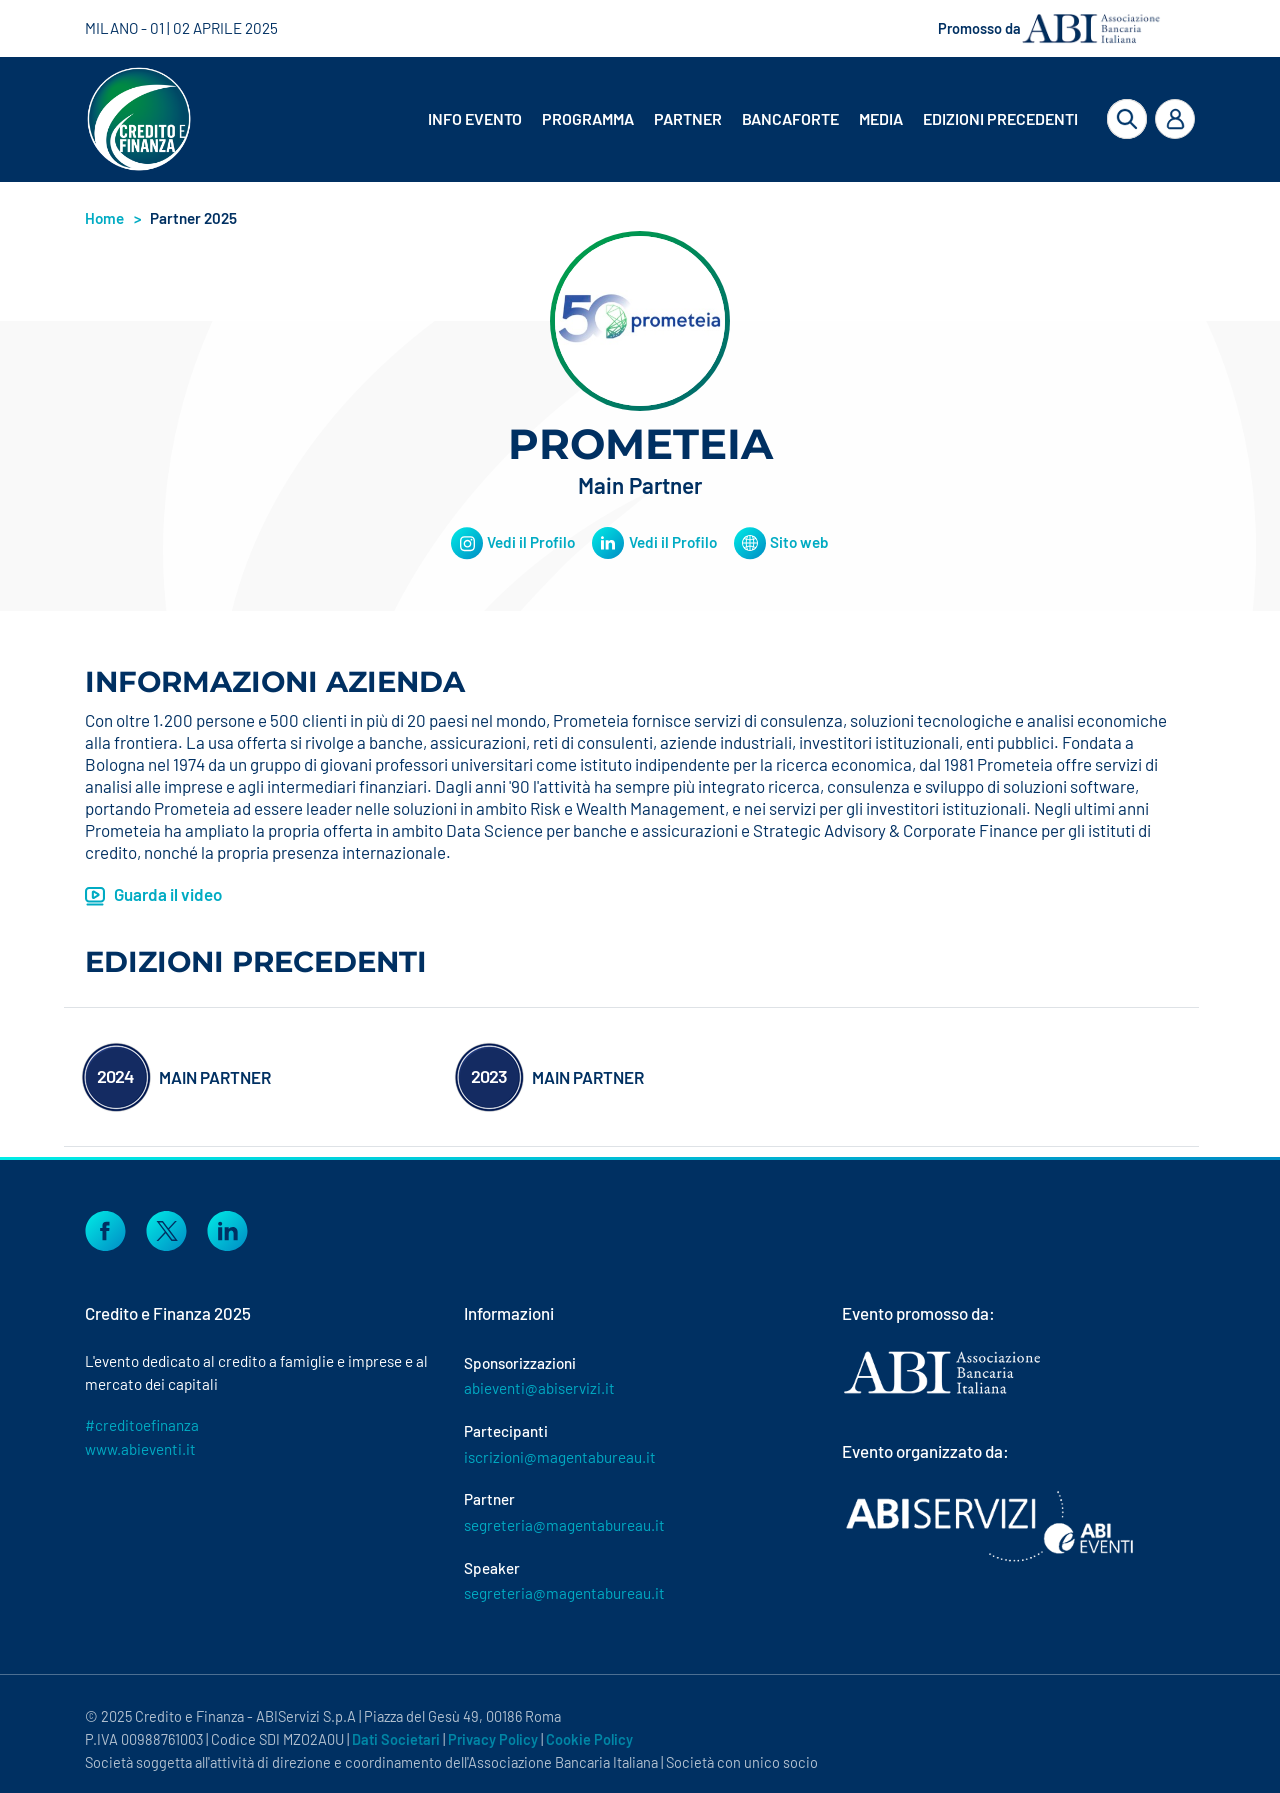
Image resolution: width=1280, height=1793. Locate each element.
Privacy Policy (493, 1739)
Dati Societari (396, 1739)
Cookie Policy (589, 1739)
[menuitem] (477, 119)
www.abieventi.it (140, 1449)
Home (104, 218)
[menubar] (738, 119)
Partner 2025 (193, 218)
